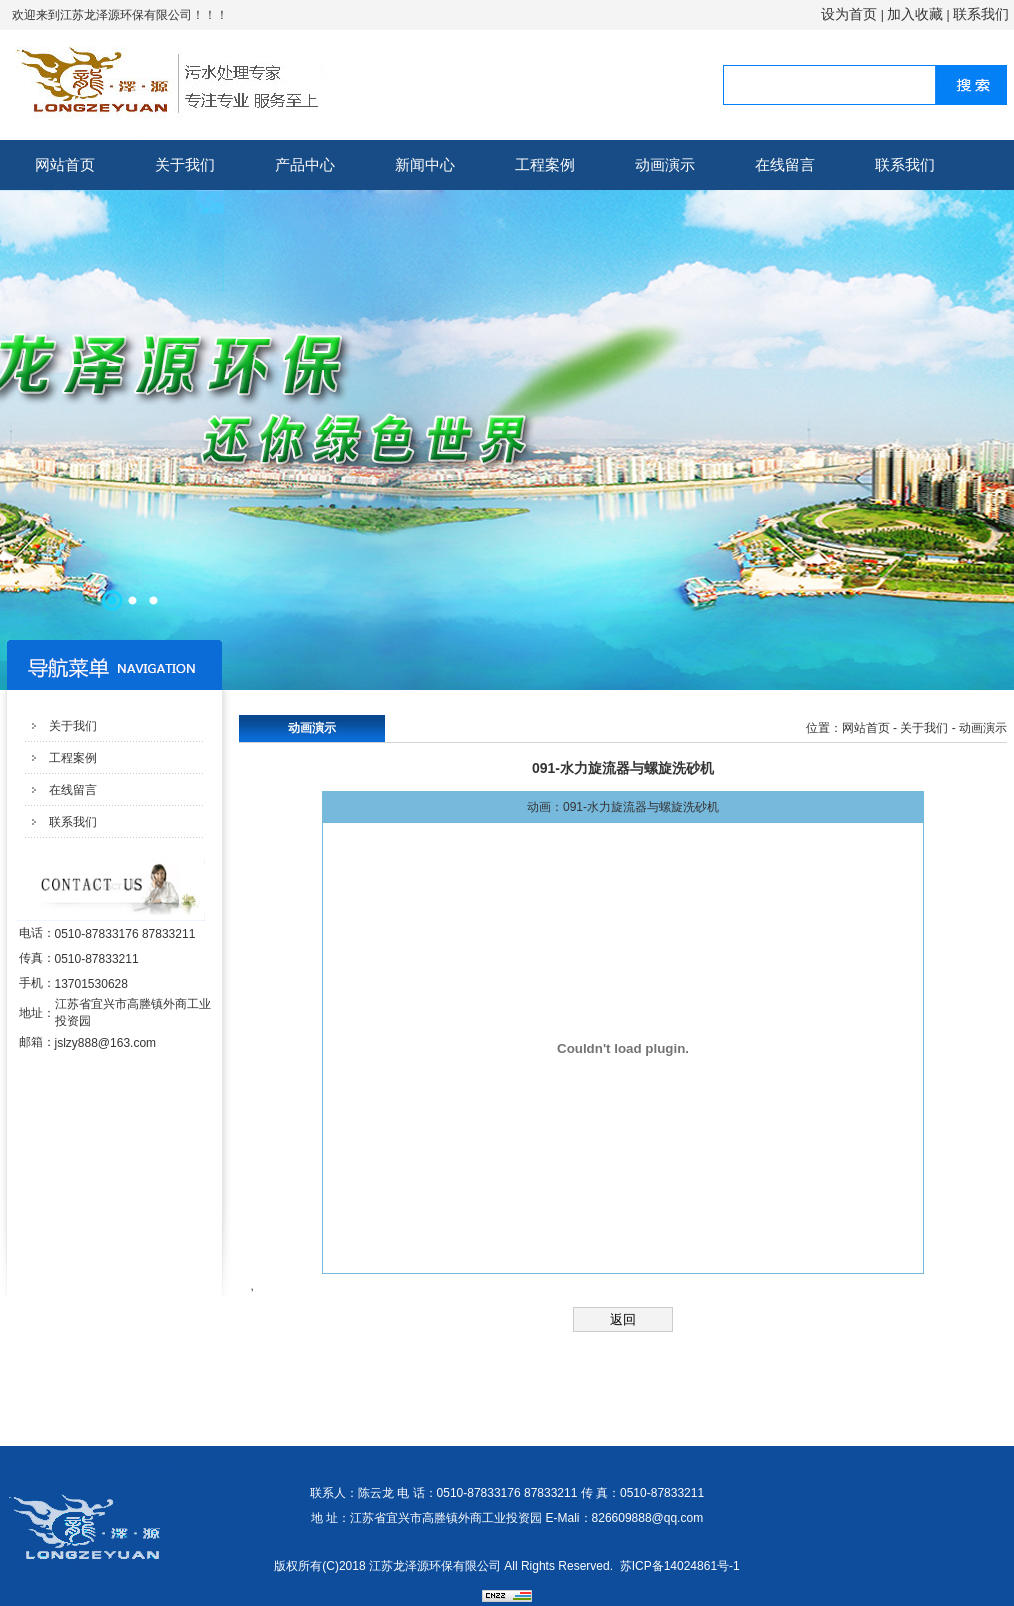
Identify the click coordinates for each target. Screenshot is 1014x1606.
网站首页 (65, 164)
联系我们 (981, 14)
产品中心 (305, 164)
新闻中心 (425, 164)
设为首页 (849, 14)
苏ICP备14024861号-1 (680, 1566)
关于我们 (185, 164)
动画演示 (665, 164)
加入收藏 (915, 14)
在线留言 (785, 164)
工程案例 (545, 164)
